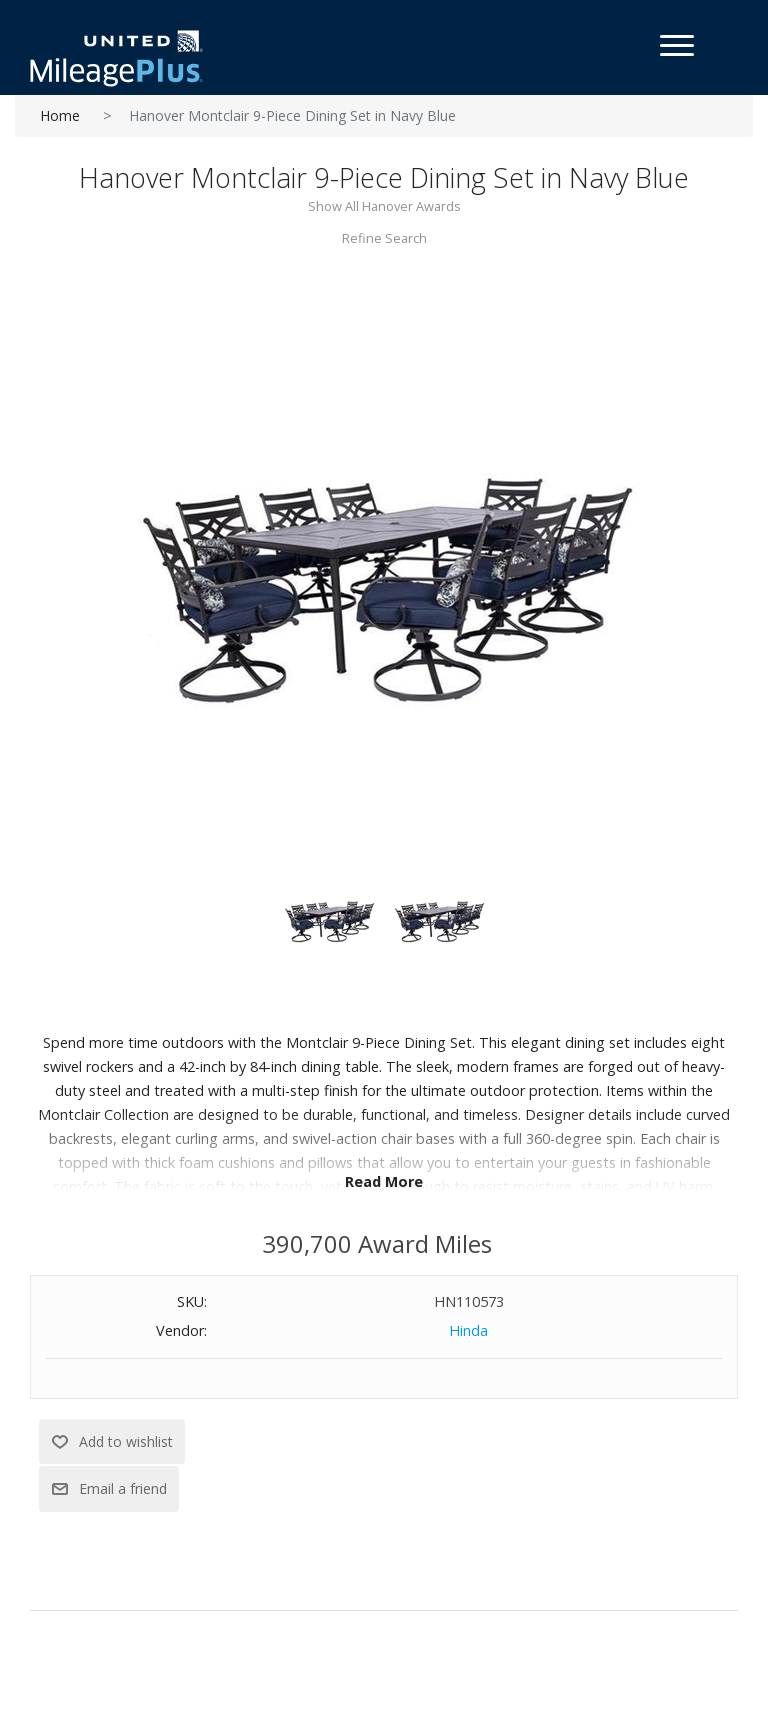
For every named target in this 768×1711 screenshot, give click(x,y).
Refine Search (384, 238)
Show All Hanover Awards (384, 206)
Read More (384, 1181)
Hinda (468, 1330)
